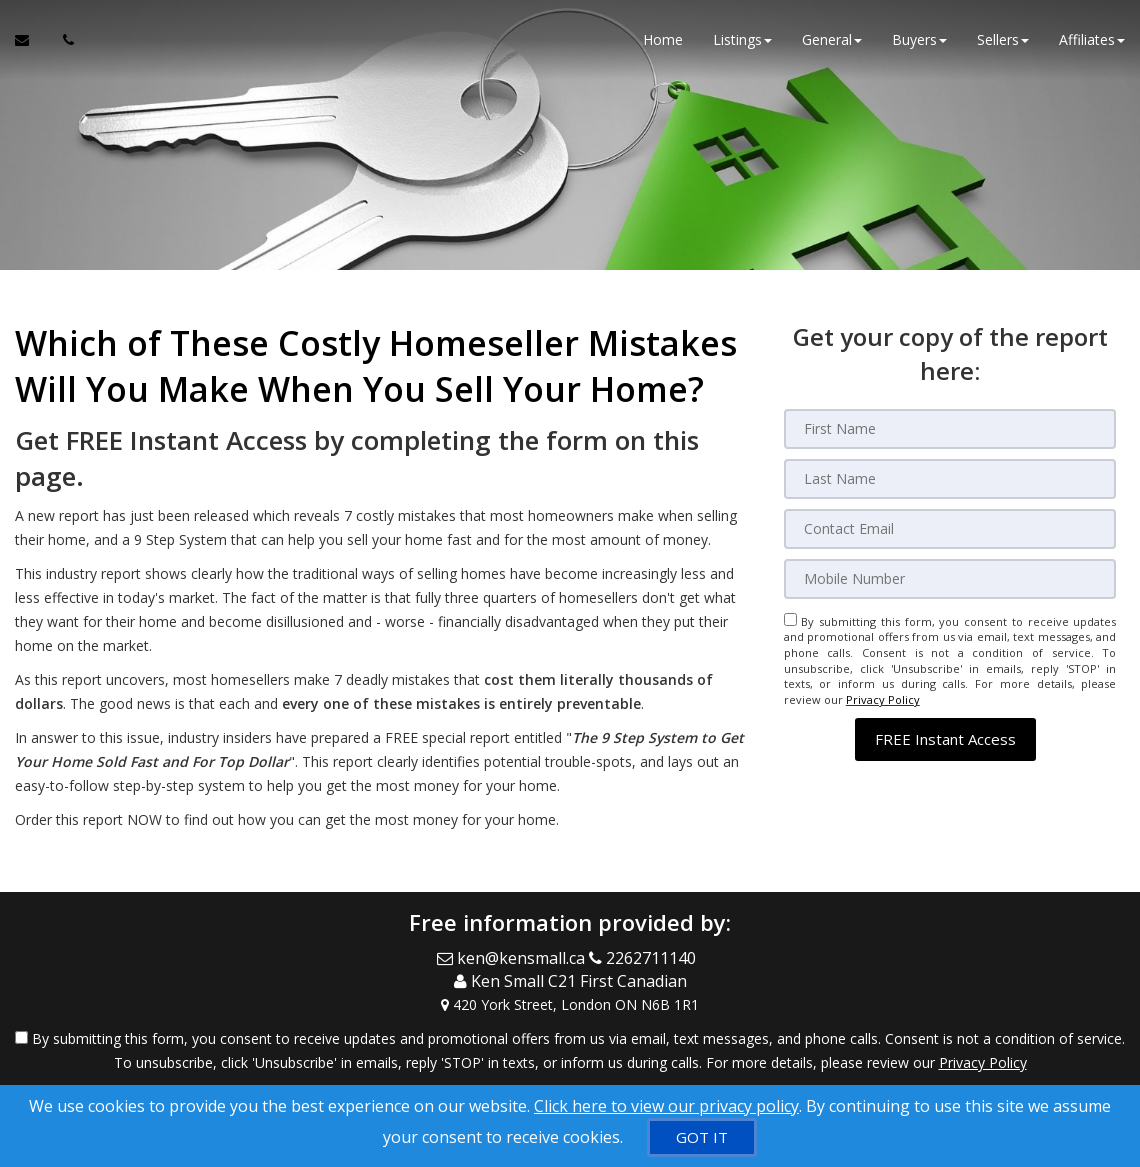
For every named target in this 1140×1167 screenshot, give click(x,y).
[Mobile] (950, 579)
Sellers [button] (1003, 39)
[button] (945, 739)
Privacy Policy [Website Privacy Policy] (883, 699)
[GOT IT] (702, 1137)
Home (663, 39)
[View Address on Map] (570, 1005)
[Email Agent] (31, 40)
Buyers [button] (919, 39)
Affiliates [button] (1092, 39)
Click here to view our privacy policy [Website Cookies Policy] (666, 1106)
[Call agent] (63, 40)
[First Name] (950, 429)
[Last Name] (950, 479)
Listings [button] (742, 39)
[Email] (950, 529)
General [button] (832, 39)
